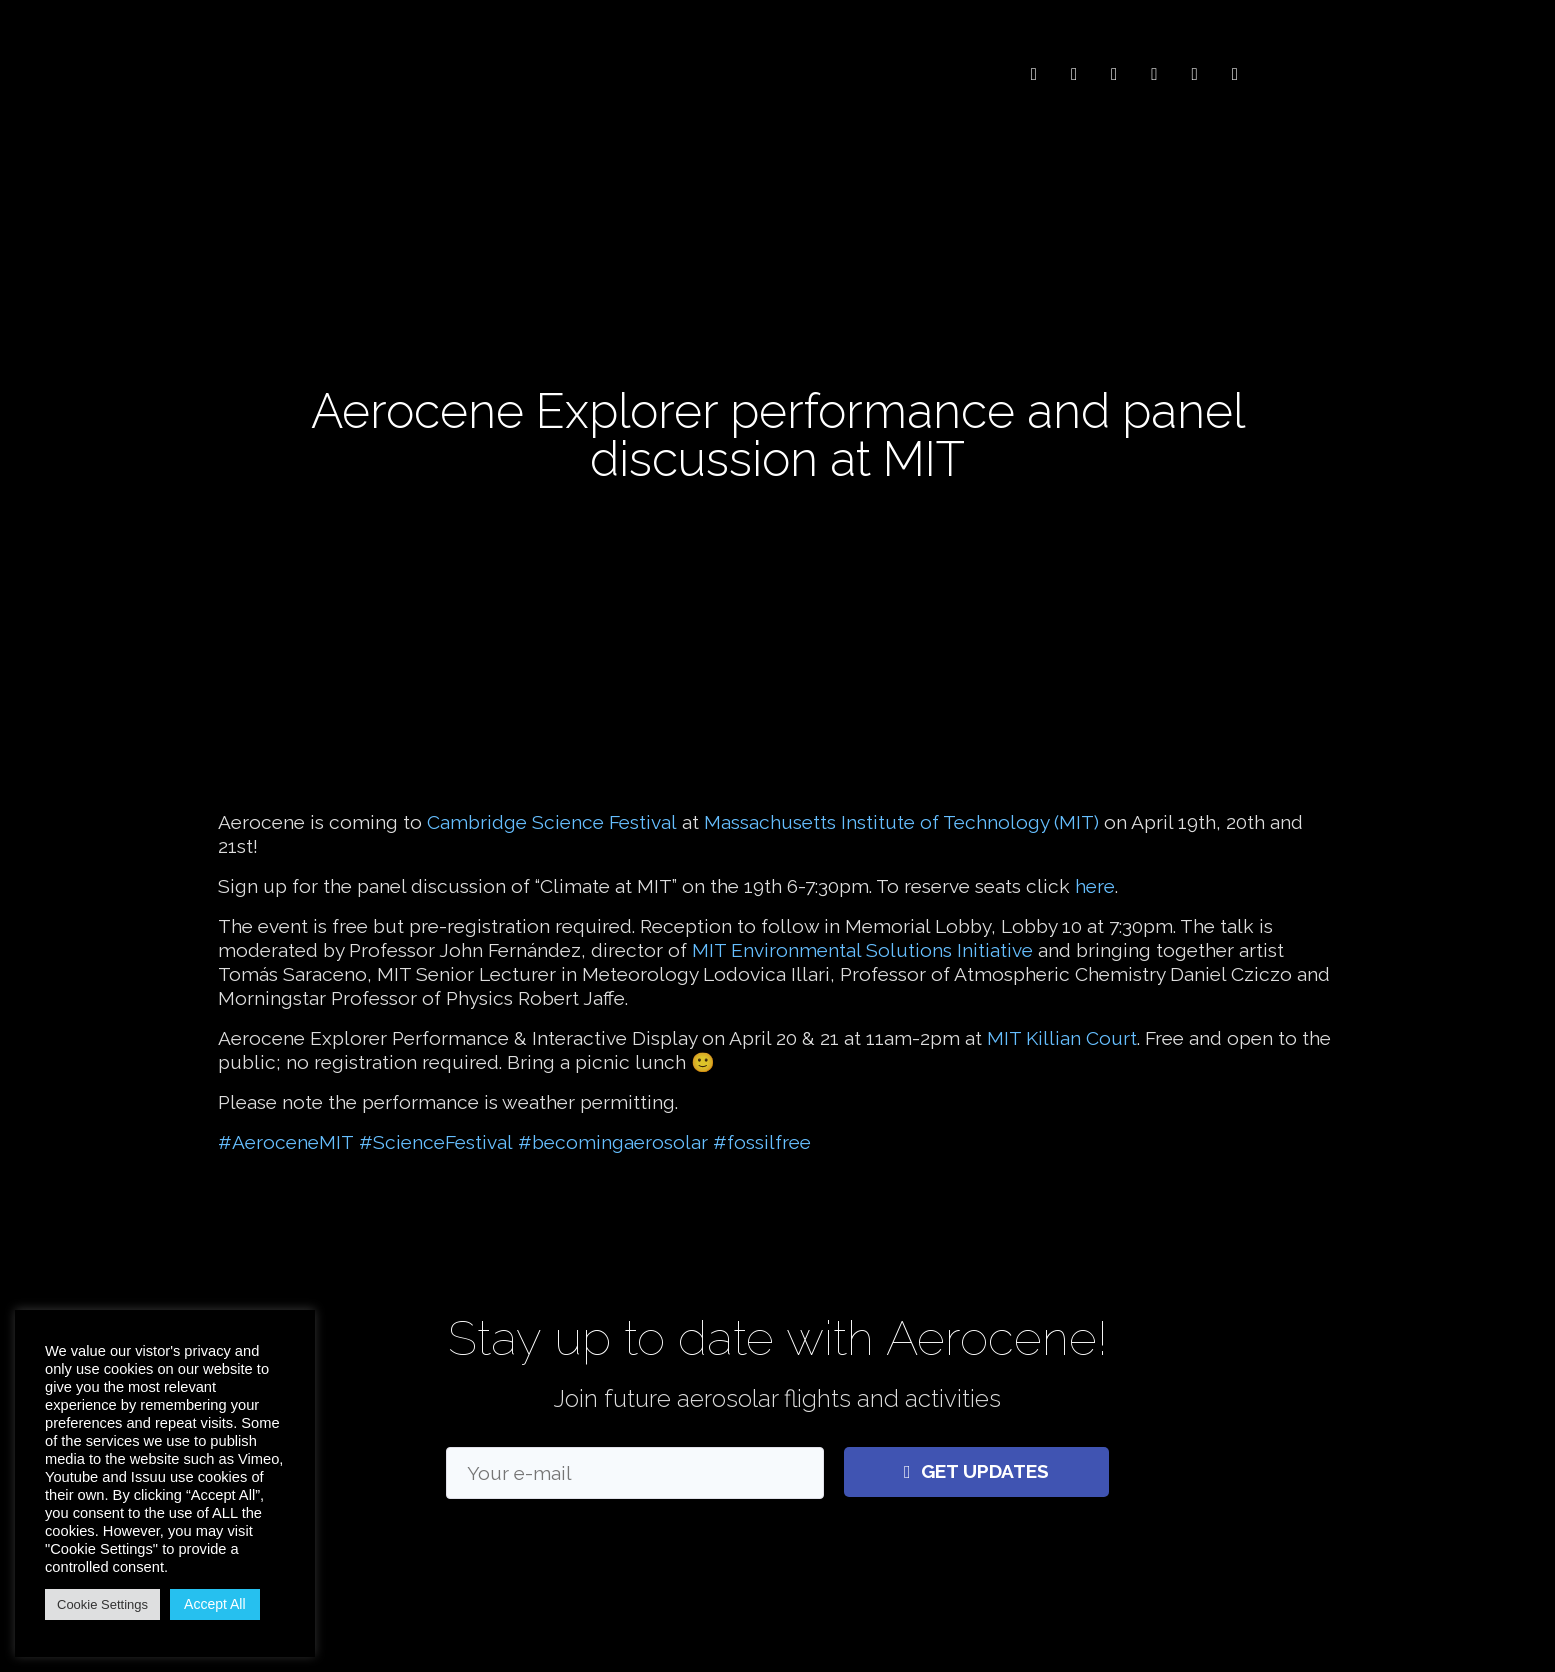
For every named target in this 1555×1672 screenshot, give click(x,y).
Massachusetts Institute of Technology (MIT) (901, 804)
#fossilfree (762, 1124)
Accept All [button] (214, 1604)
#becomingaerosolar (613, 1124)
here (1095, 868)
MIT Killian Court (1062, 1020)
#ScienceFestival (436, 1124)
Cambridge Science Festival (552, 804)
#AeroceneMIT (286, 1124)
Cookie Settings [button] (102, 1604)
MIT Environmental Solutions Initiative (862, 932)
